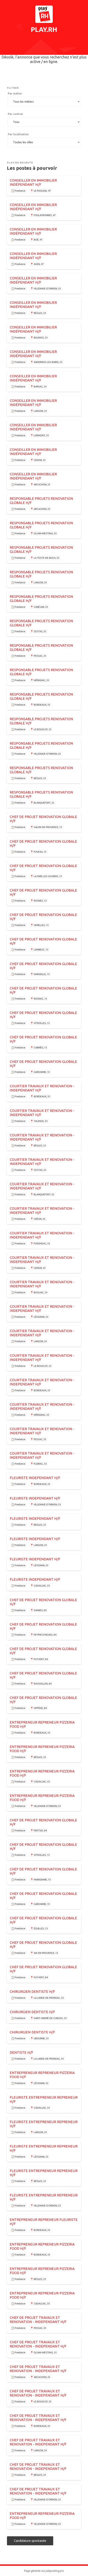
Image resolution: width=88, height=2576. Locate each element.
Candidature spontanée (30, 2540)
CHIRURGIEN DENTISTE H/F (32, 1992)
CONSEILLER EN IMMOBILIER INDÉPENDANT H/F (33, 182)
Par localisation (18, 134)
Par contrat (15, 113)
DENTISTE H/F (21, 2052)
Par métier (15, 93)
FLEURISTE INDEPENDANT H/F (35, 1478)
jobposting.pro (55, 2570)
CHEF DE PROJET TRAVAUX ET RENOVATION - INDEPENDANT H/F (38, 2320)
